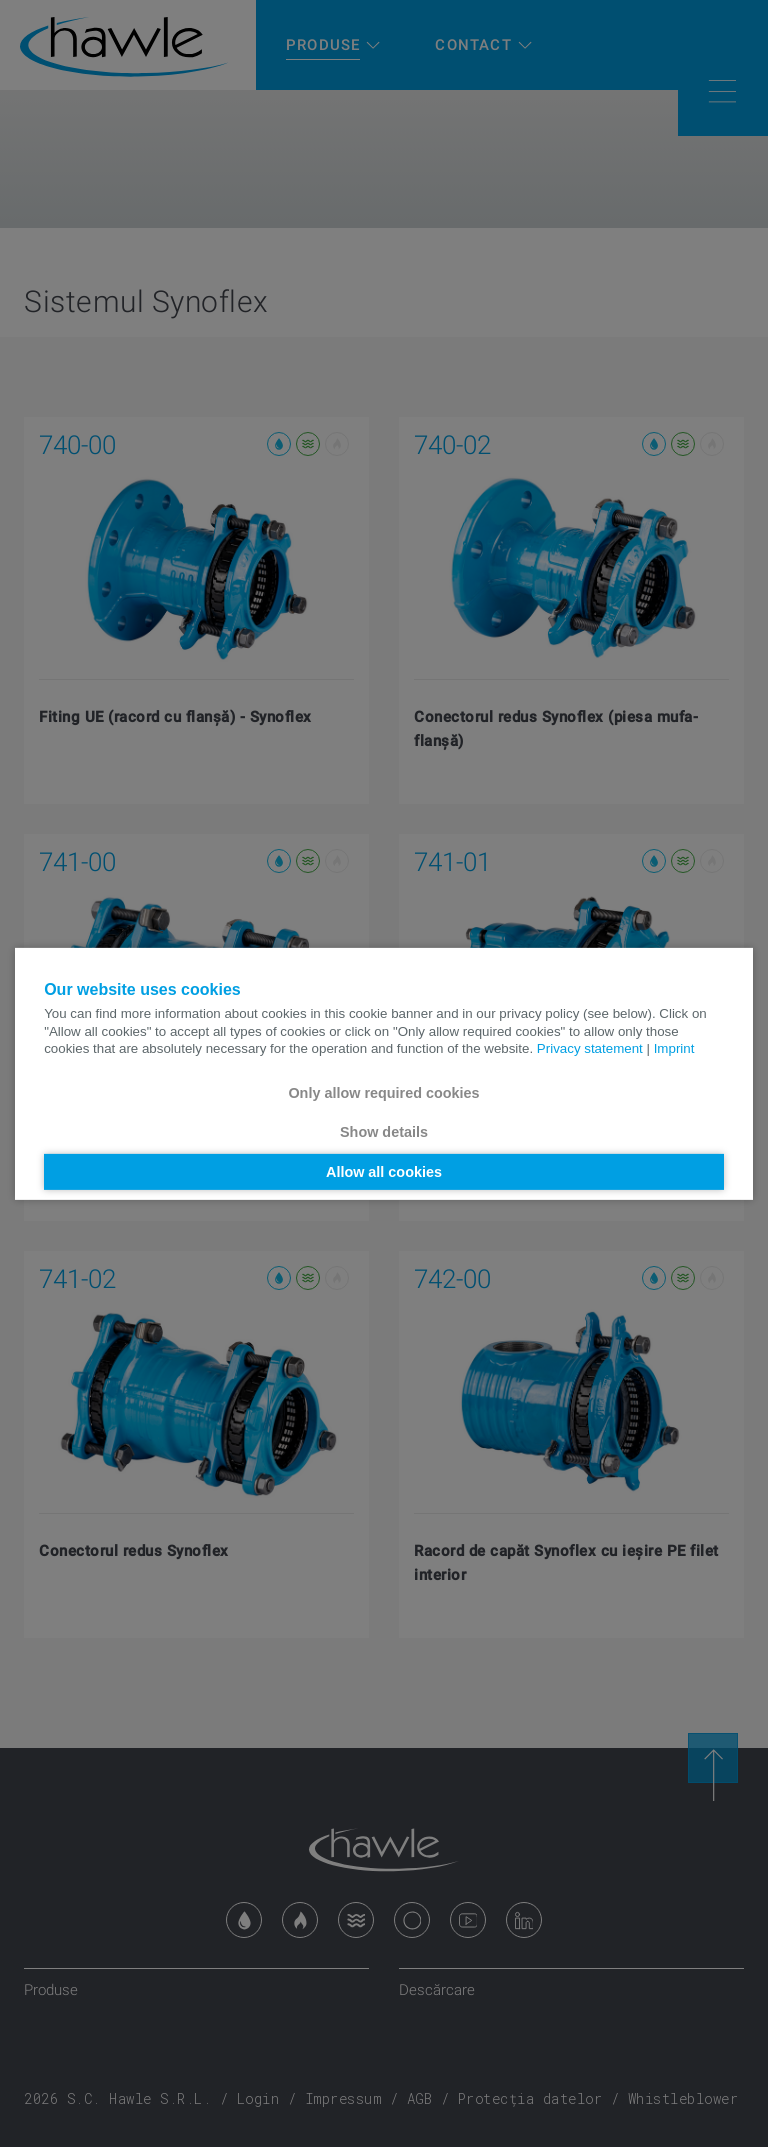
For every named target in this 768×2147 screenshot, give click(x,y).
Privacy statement (590, 1048)
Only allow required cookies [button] (383, 1093)
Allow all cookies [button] (384, 1172)
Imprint (674, 1048)
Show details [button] (384, 1132)
